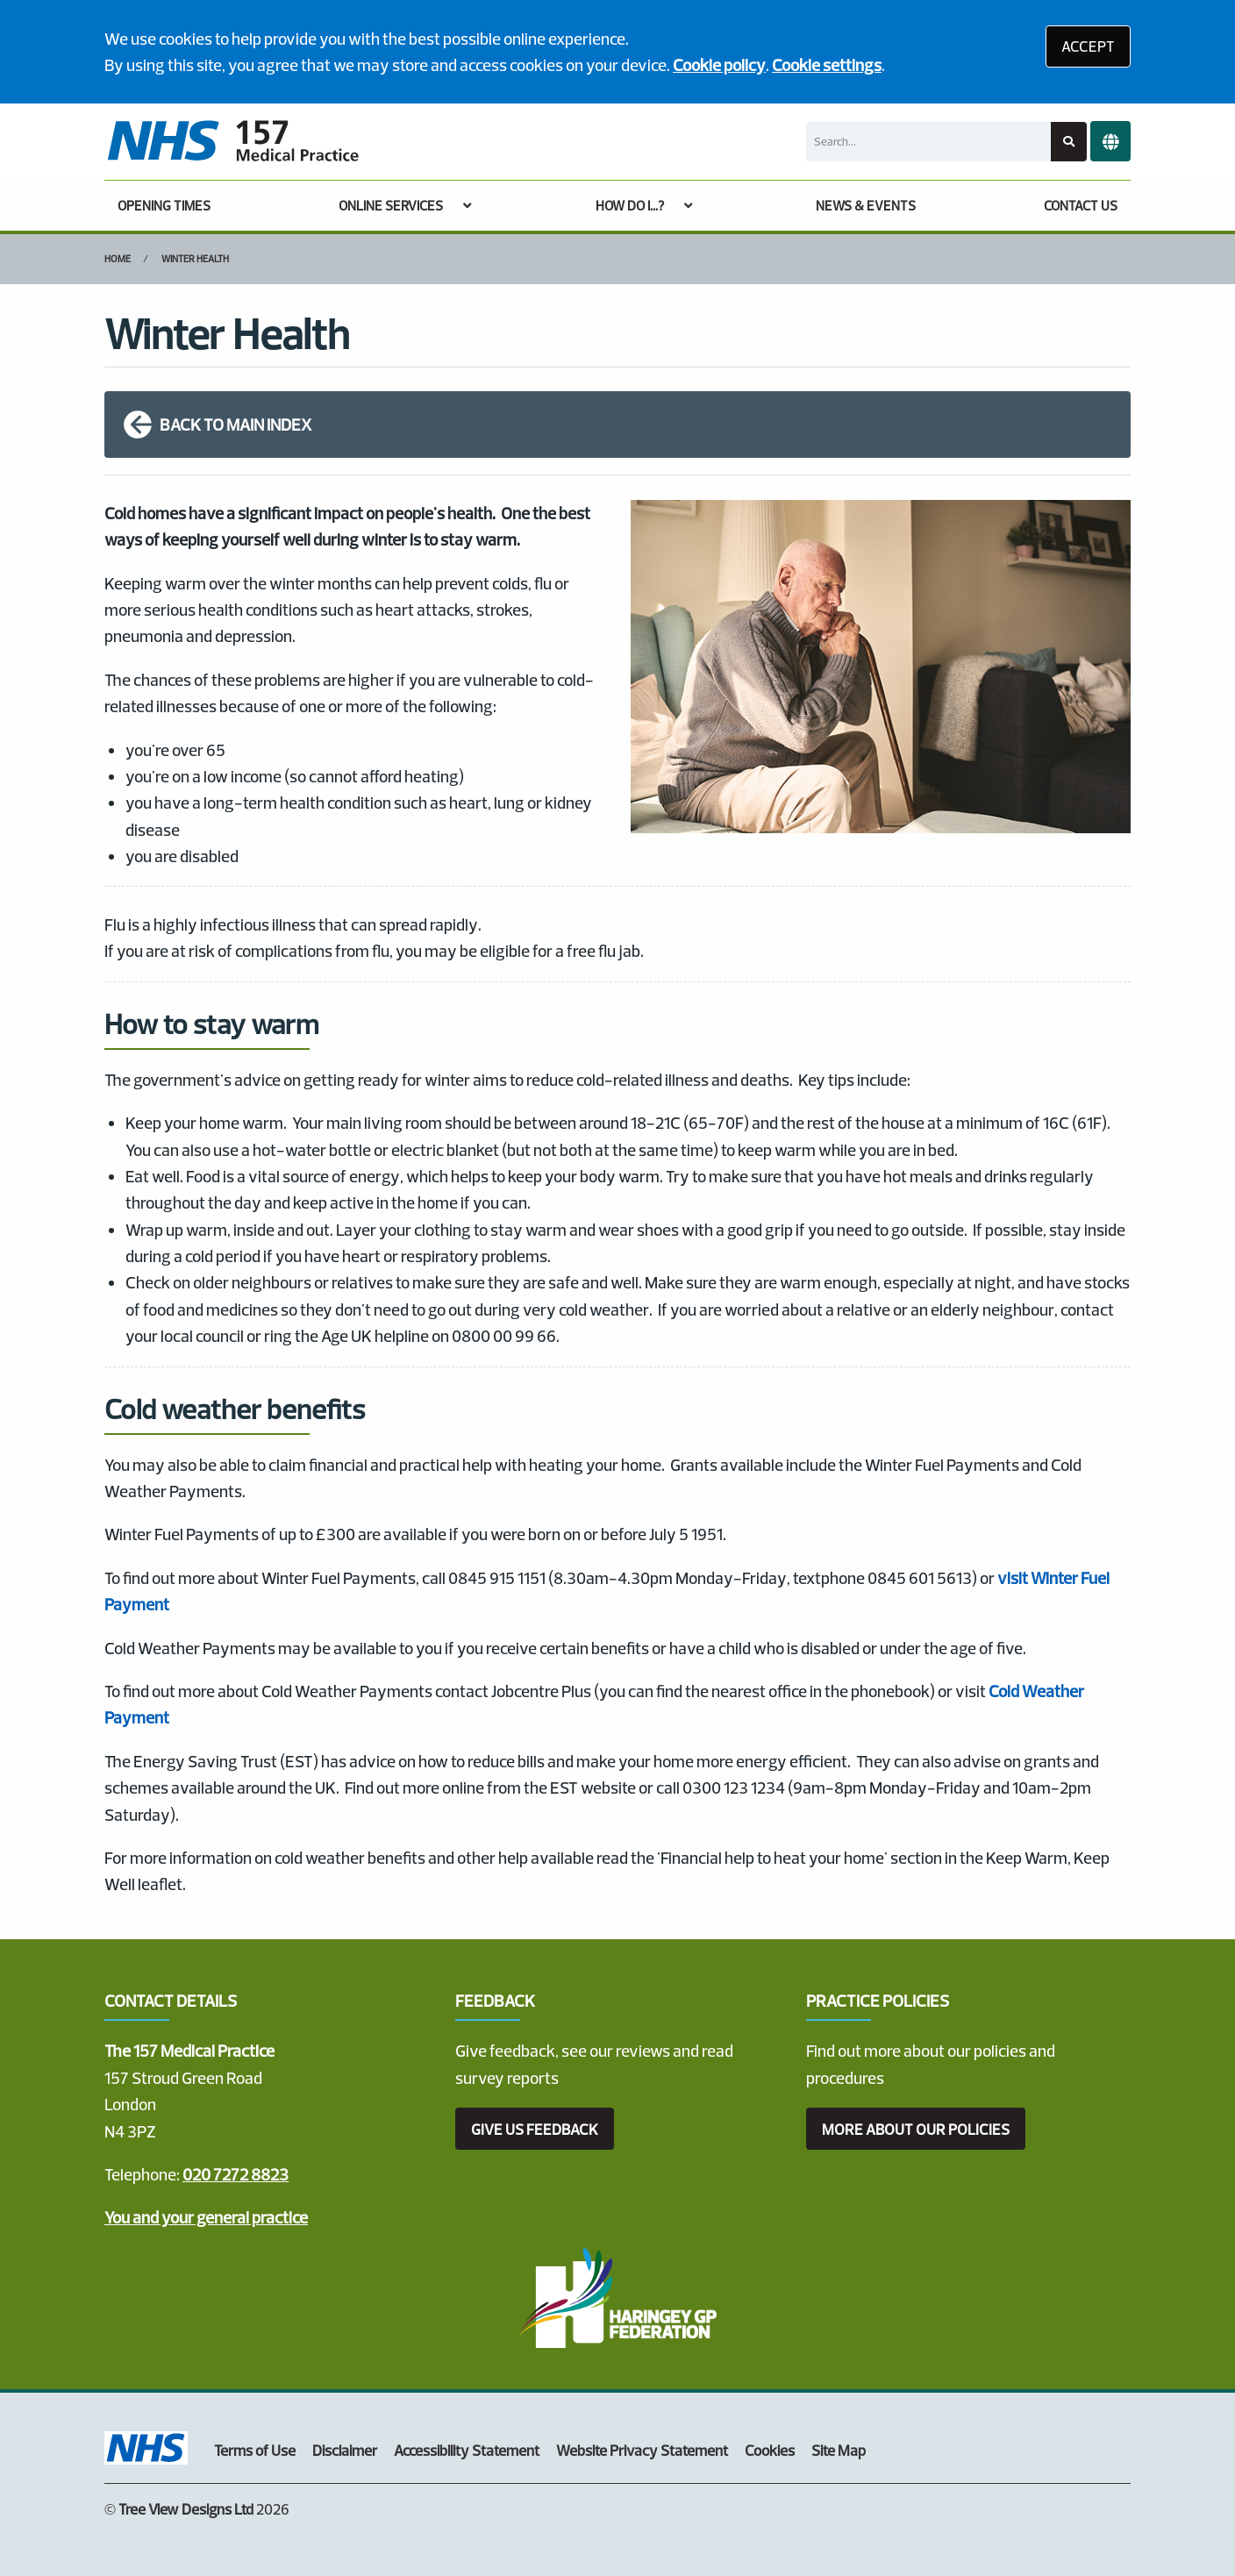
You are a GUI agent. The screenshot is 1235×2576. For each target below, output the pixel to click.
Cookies (770, 2450)
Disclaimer (344, 2450)
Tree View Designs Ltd (185, 2509)
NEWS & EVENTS (866, 205)
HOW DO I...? (630, 205)
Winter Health (195, 259)
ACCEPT (1088, 46)
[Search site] (1069, 141)
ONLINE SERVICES (391, 205)
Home (117, 259)
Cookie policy (719, 64)
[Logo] (232, 142)
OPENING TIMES (164, 205)
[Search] (928, 141)
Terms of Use (255, 2450)
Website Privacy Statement (642, 2450)
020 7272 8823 (235, 2174)
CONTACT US (1080, 205)
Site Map (838, 2450)
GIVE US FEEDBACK (534, 2129)
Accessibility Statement (466, 2450)
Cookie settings (827, 64)
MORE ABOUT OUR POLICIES (916, 2129)
